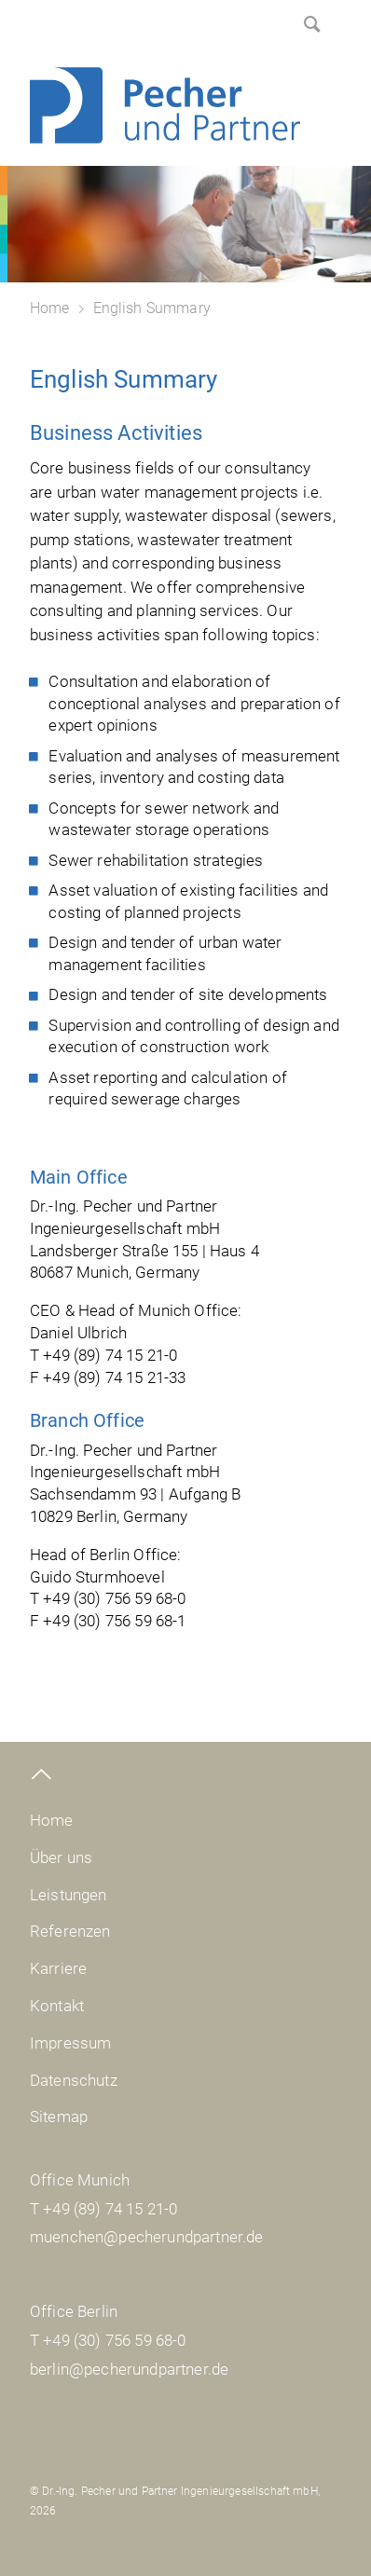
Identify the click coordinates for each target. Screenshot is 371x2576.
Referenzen (70, 1931)
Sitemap (59, 2116)
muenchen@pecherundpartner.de (146, 2236)
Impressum (70, 2043)
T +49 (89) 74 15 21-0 (103, 2208)
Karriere (58, 1968)
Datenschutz (73, 2080)
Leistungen (68, 1894)
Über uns (61, 1857)
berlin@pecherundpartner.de (129, 2369)
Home (50, 308)
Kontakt (57, 2005)
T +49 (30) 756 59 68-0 (108, 2340)
